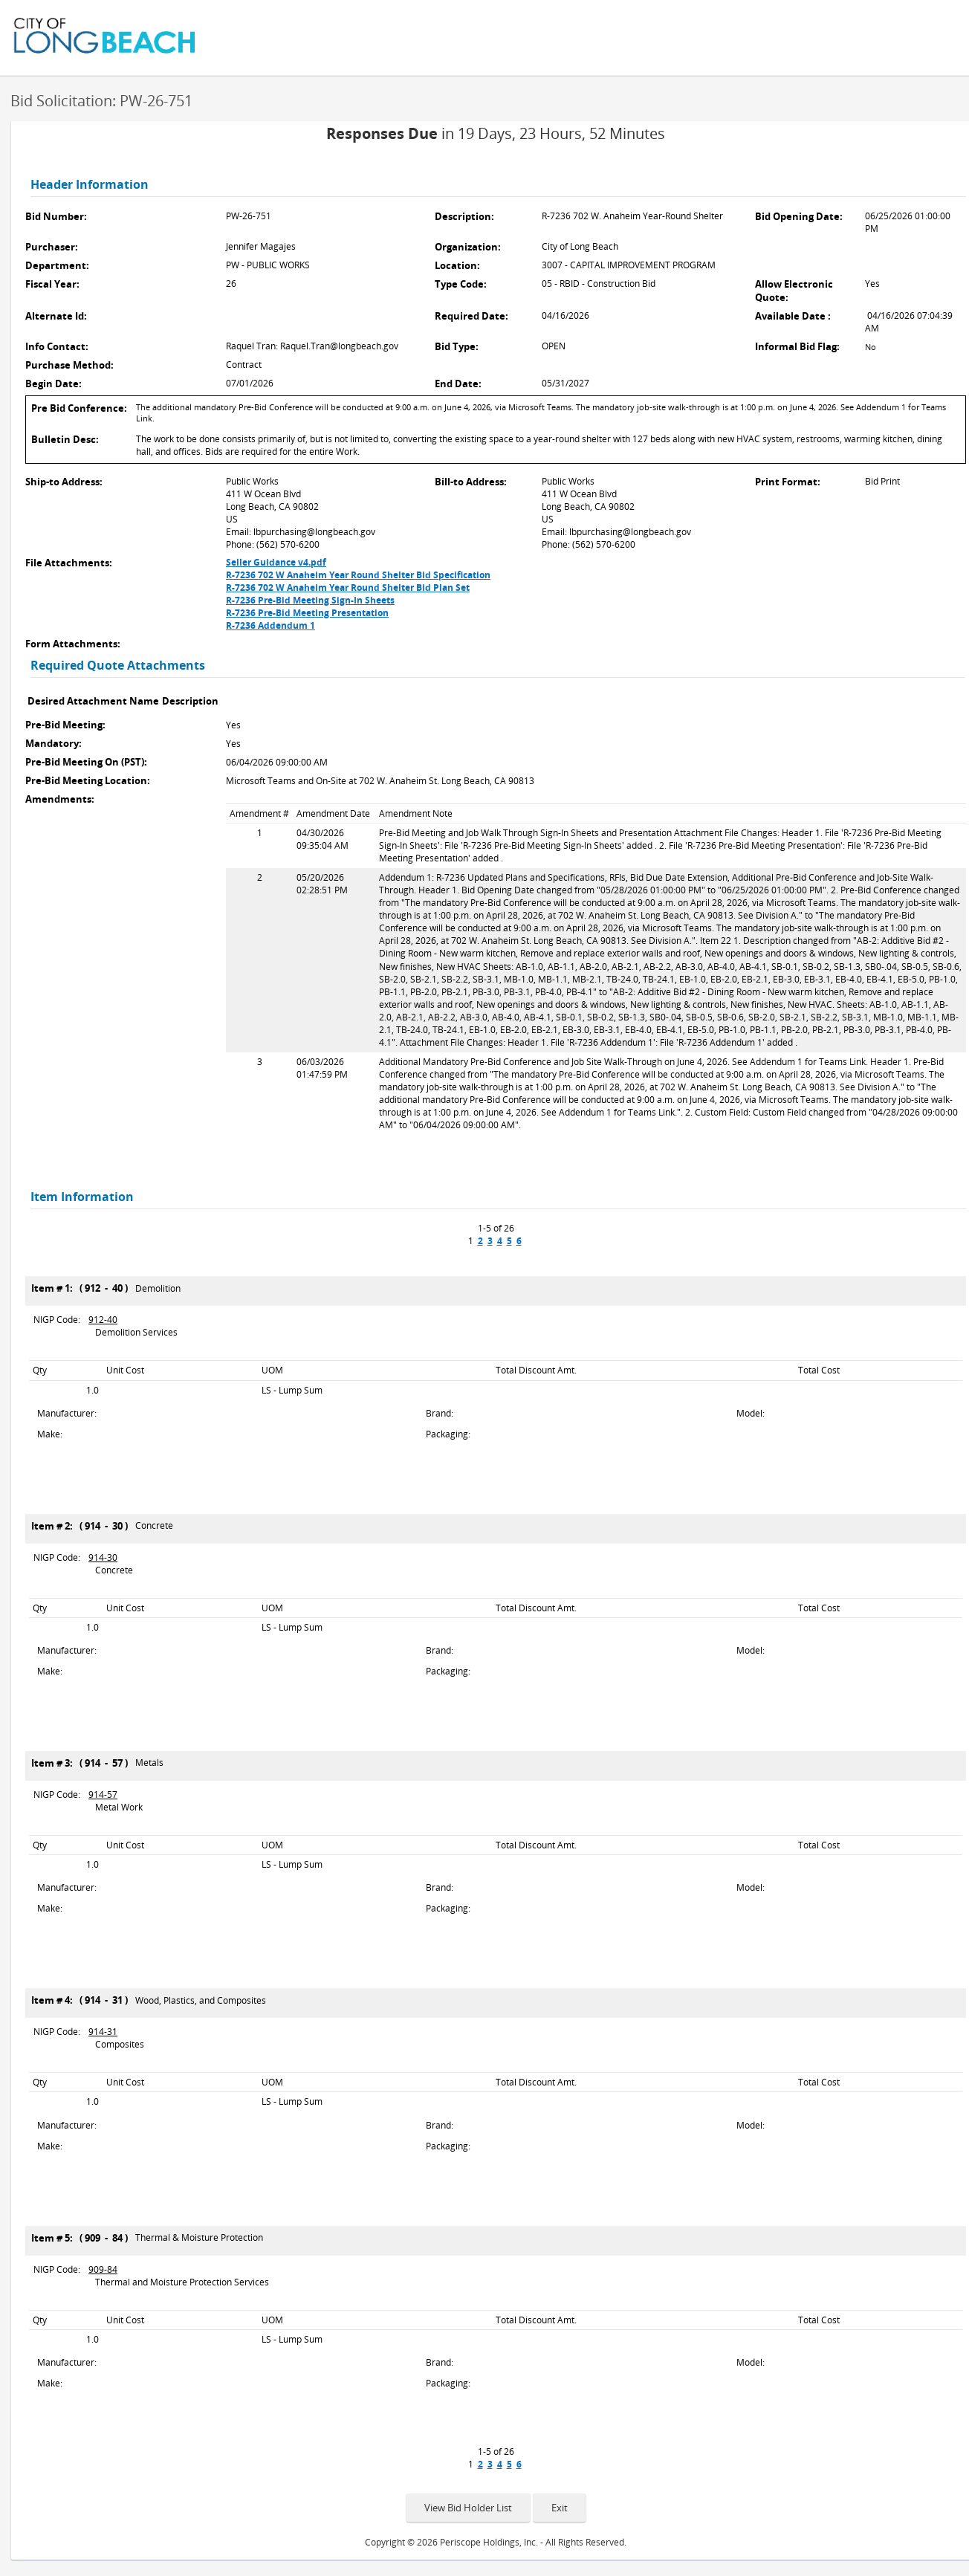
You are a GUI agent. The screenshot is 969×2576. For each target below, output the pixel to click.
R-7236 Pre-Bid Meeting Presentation (307, 612)
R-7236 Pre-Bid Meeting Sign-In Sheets (310, 600)
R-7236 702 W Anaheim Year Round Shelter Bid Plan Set (348, 587)
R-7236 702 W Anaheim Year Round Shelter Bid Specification (358, 575)
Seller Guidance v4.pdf (276, 562)
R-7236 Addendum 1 (270, 625)
